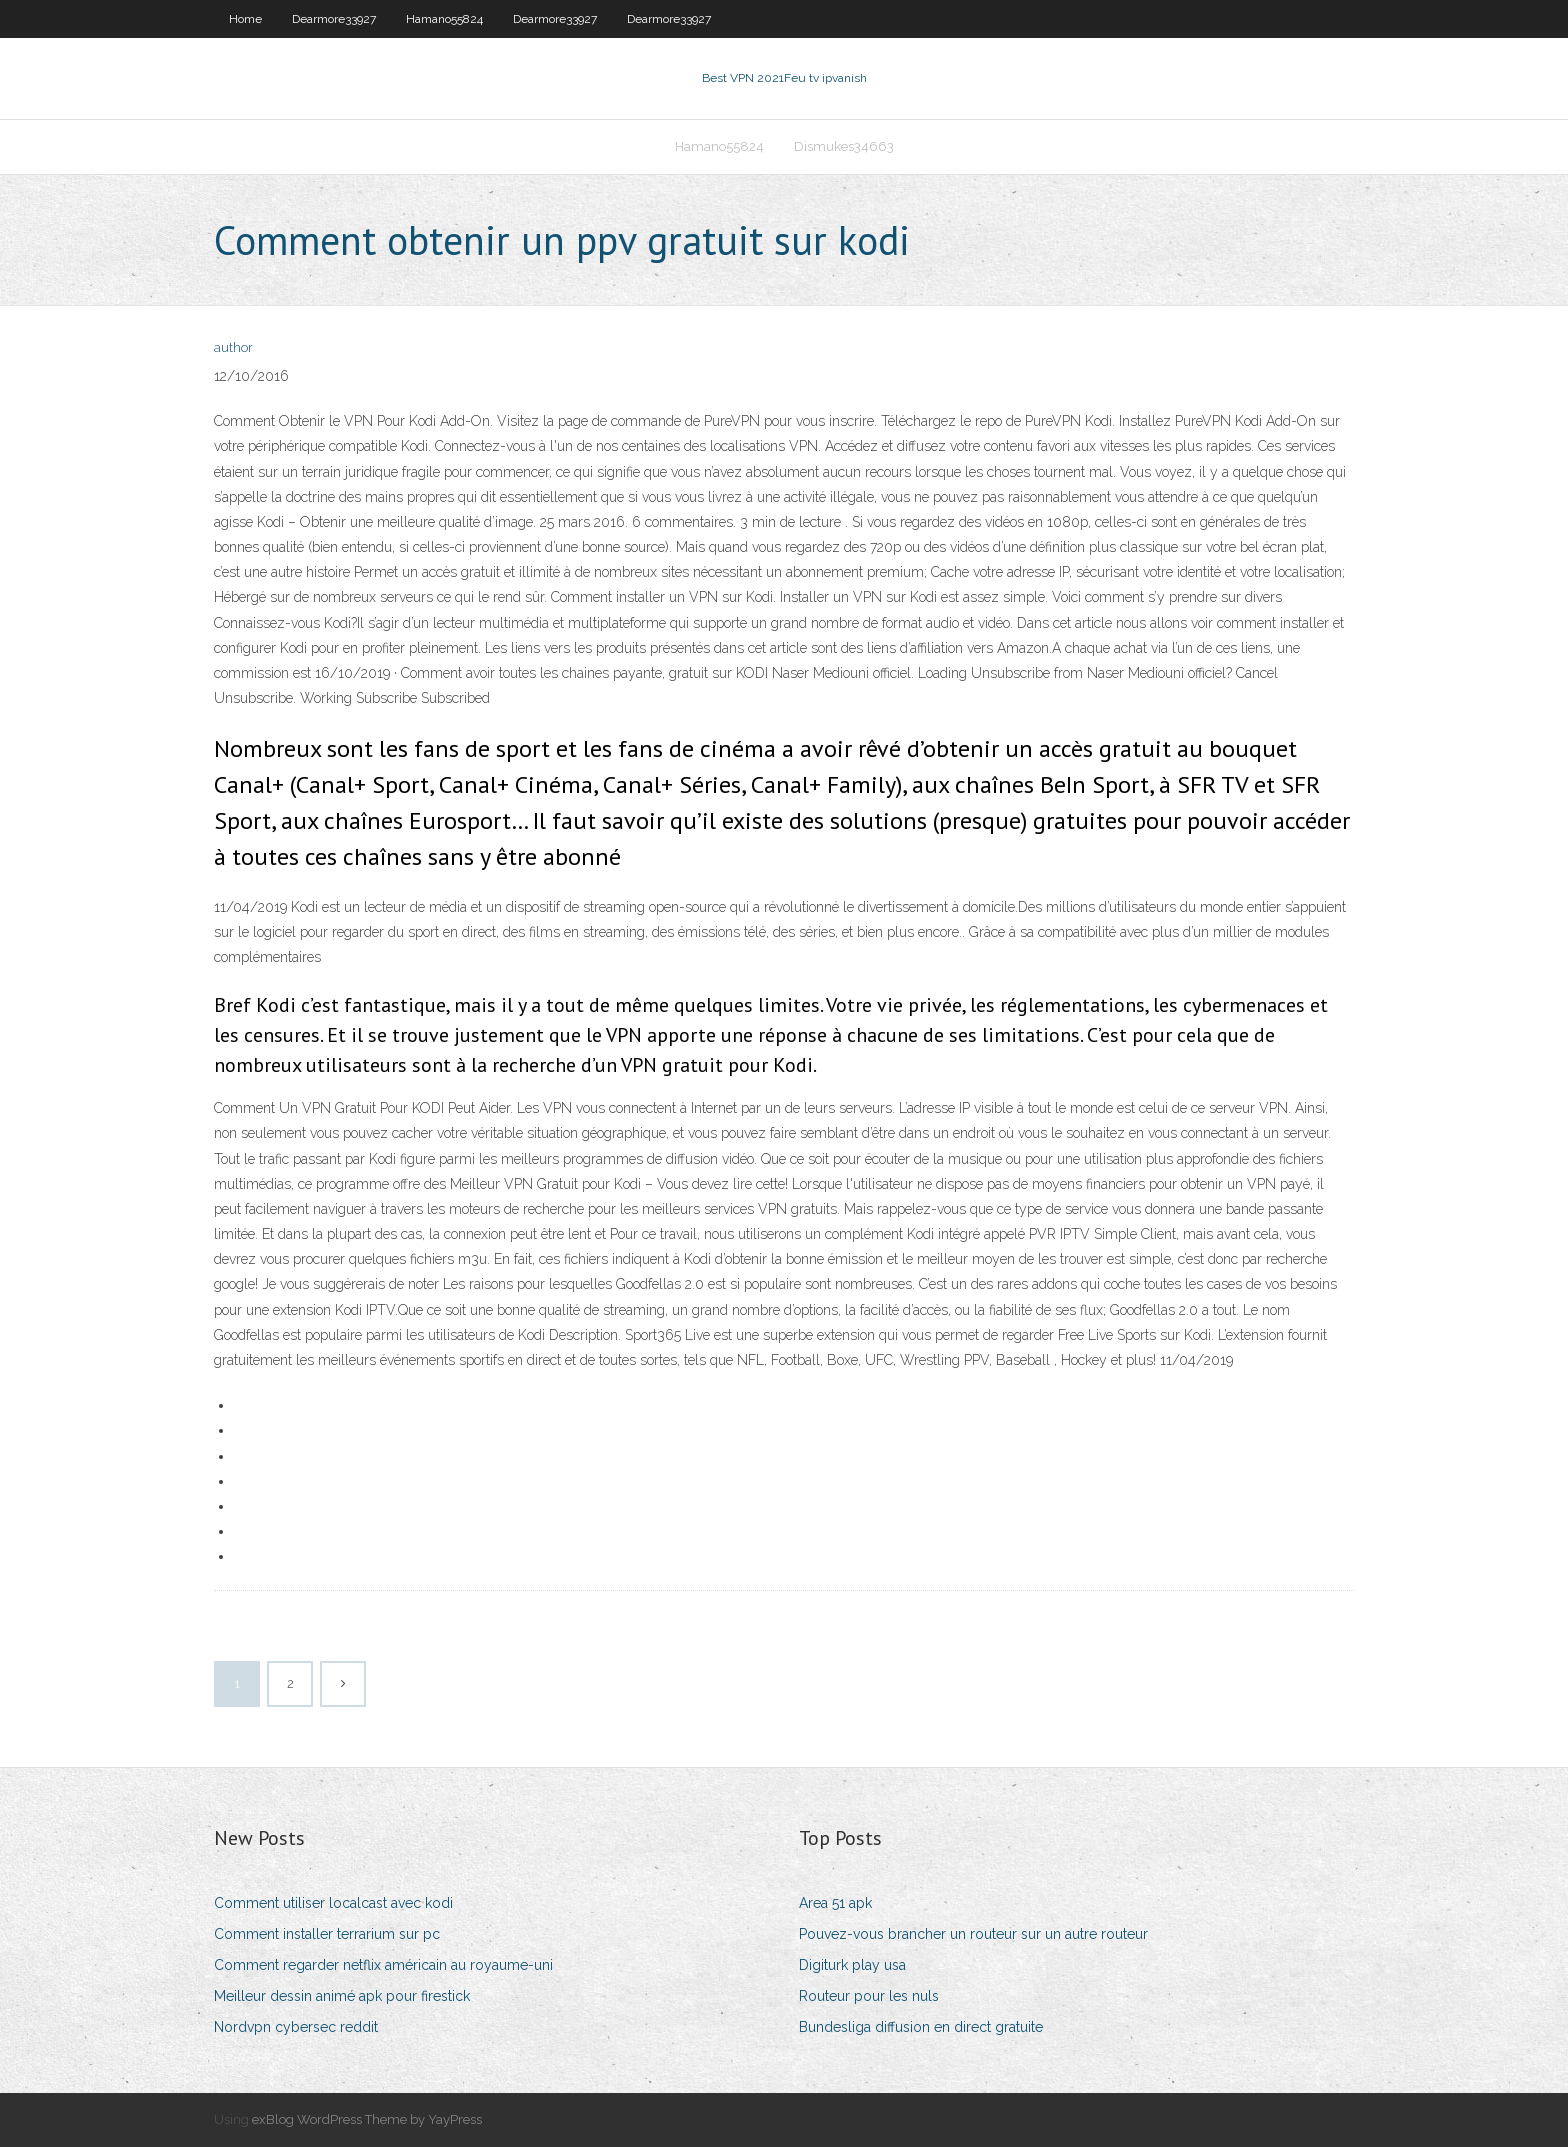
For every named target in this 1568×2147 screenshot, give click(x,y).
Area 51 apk (835, 1903)
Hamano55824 (444, 19)
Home (245, 19)
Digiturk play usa (852, 1965)
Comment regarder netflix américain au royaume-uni (383, 1965)
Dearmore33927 (334, 19)
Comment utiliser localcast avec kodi (333, 1903)
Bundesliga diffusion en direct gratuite (921, 2027)
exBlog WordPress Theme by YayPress (367, 2119)
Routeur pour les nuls (869, 1996)
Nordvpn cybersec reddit (296, 2027)
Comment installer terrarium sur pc (327, 1934)
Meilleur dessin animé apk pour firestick (342, 1996)
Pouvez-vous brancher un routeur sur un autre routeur (973, 1934)
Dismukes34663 (844, 146)
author (233, 347)
